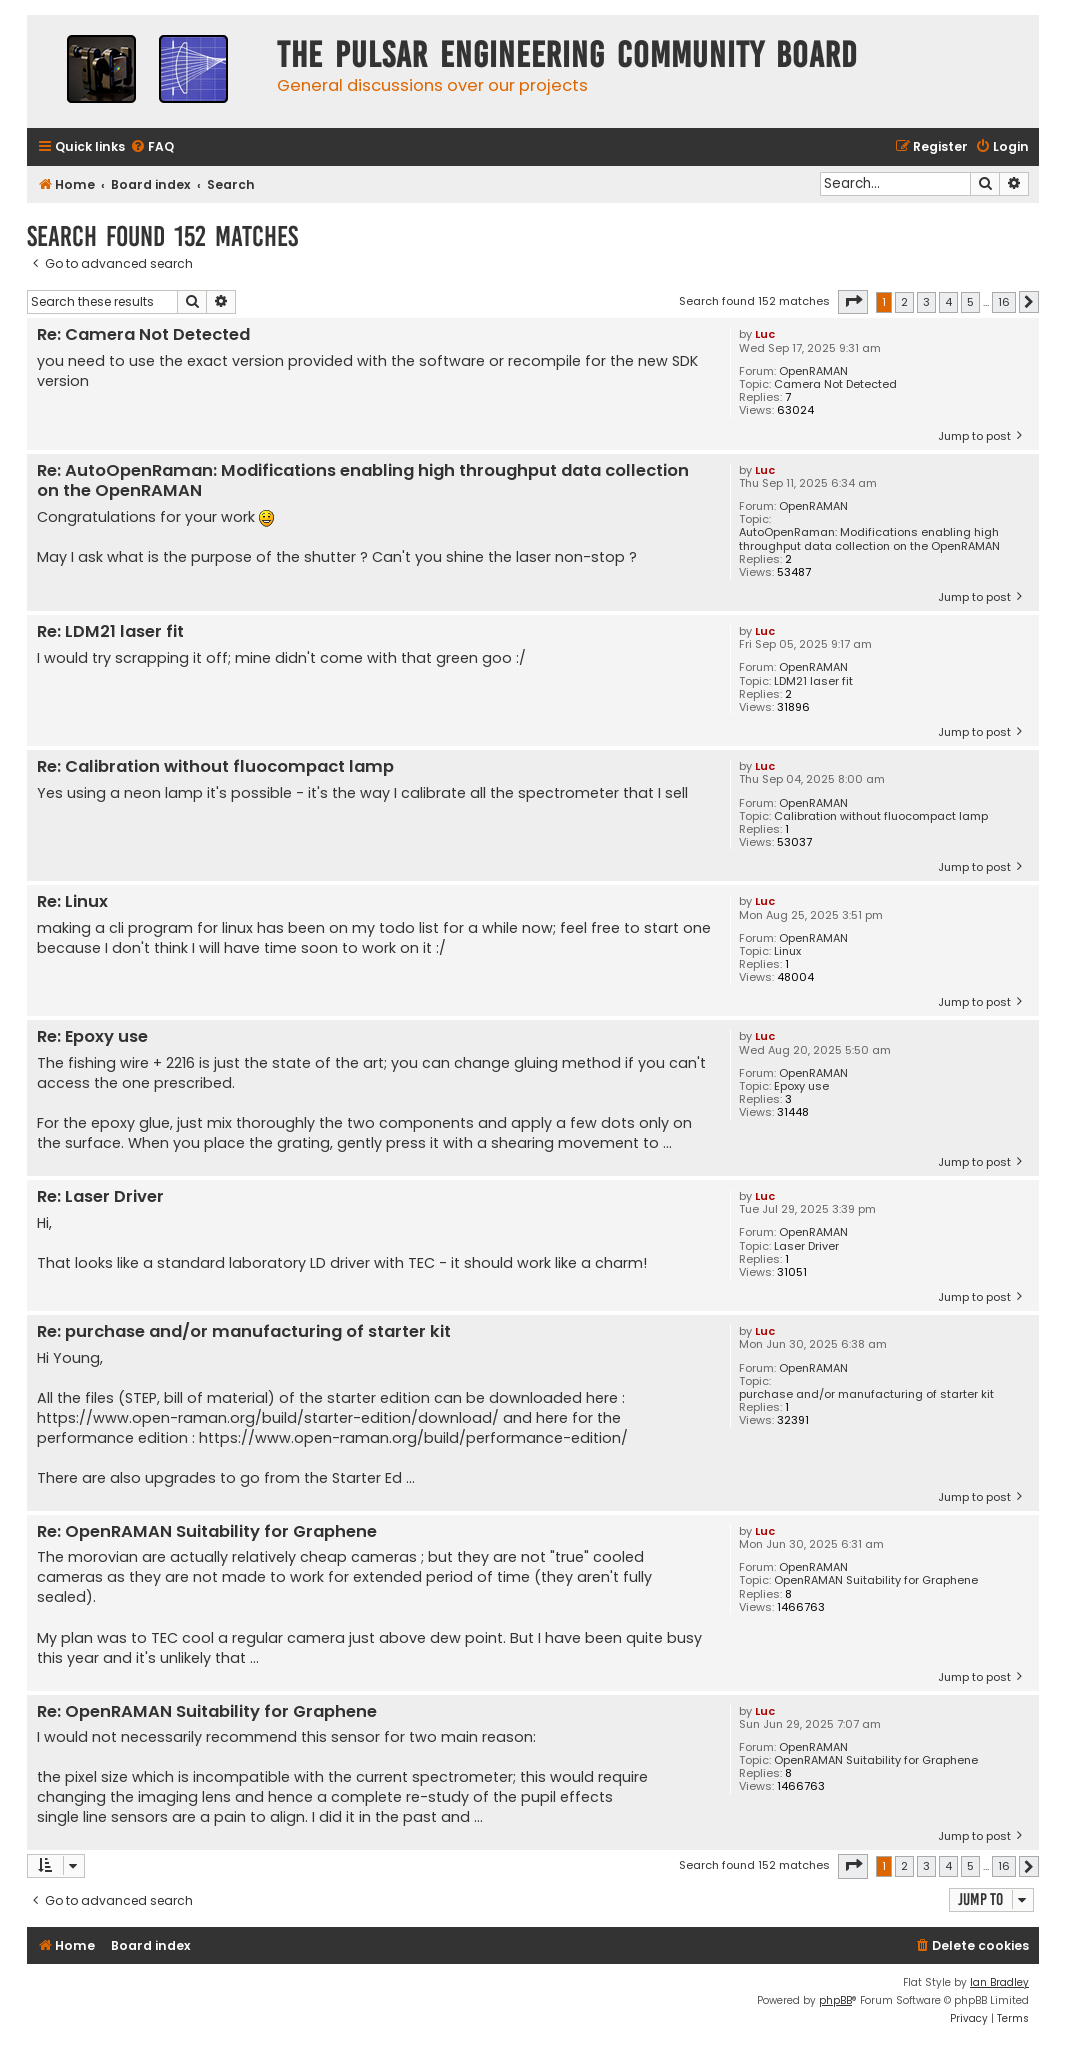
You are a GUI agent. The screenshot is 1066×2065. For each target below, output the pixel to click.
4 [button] (948, 302)
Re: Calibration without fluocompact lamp (215, 767)
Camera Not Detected (835, 384)
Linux (787, 951)
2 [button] (904, 302)
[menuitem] (152, 147)
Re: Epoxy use (92, 1037)
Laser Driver (806, 1246)
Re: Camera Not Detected (143, 335)
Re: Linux (72, 902)
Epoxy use (801, 1086)
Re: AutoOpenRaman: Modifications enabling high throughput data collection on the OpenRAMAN (363, 481)
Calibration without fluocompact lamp (881, 816)
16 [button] (1004, 302)
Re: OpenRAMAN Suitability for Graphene (207, 1532)
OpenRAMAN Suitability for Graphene (876, 1580)
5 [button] (970, 302)
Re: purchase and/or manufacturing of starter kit (244, 1332)
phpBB (835, 2000)
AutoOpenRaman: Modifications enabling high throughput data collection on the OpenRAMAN (869, 539)
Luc (765, 334)
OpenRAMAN (813, 371)
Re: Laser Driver (100, 1197)
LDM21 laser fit (813, 681)
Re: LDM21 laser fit (110, 632)
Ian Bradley (999, 1982)
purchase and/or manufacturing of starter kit (866, 1394)
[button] (853, 302)
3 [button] (926, 302)
